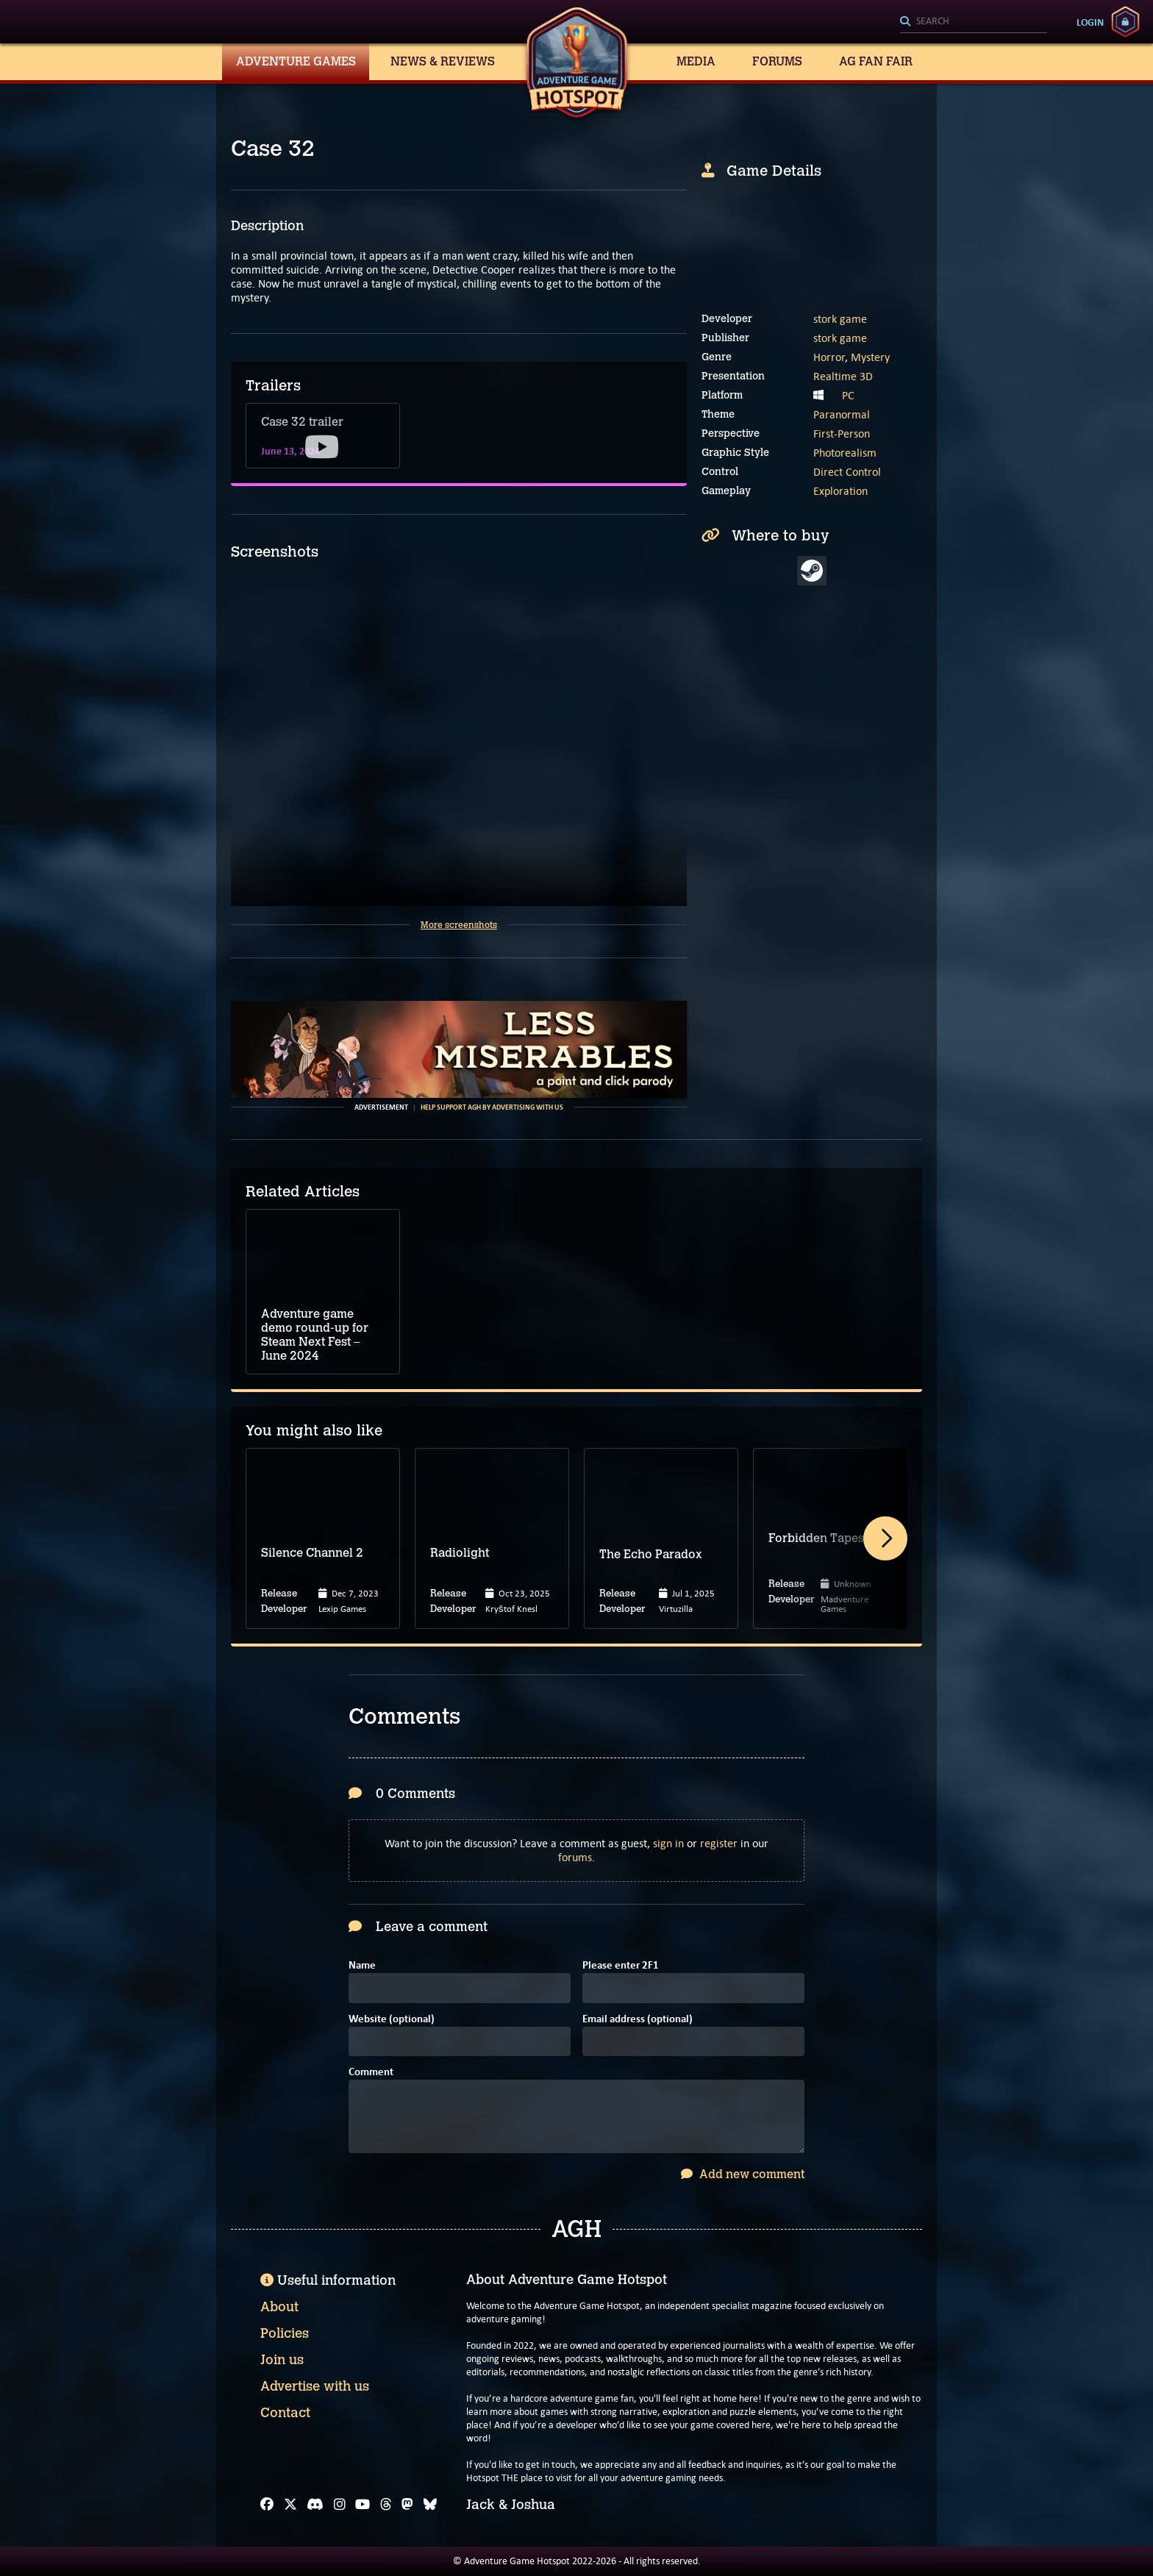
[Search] (973, 22)
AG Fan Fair (876, 61)
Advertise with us (314, 2386)
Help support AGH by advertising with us (492, 1107)
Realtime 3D (843, 376)
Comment (371, 2072)
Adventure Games (296, 61)
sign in (668, 1843)
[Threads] (386, 2505)
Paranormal (841, 414)
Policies (284, 2333)
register (719, 1843)
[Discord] (315, 2505)
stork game (840, 319)
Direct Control (847, 472)
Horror (829, 357)
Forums (777, 61)
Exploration (840, 491)
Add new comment (742, 2174)
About (279, 2307)
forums (575, 1857)
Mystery (870, 357)
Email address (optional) (637, 2019)
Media (696, 61)
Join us (282, 2360)
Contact (285, 2413)
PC (848, 395)
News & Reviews (442, 61)
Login (1090, 22)
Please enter (620, 1966)
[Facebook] (267, 2505)
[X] (290, 2505)
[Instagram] (340, 2505)
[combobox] (973, 22)
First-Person (841, 433)
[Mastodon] (407, 2505)
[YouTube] (362, 2505)
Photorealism (845, 453)
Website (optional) (392, 2019)
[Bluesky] (430, 2505)
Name (362, 1966)
